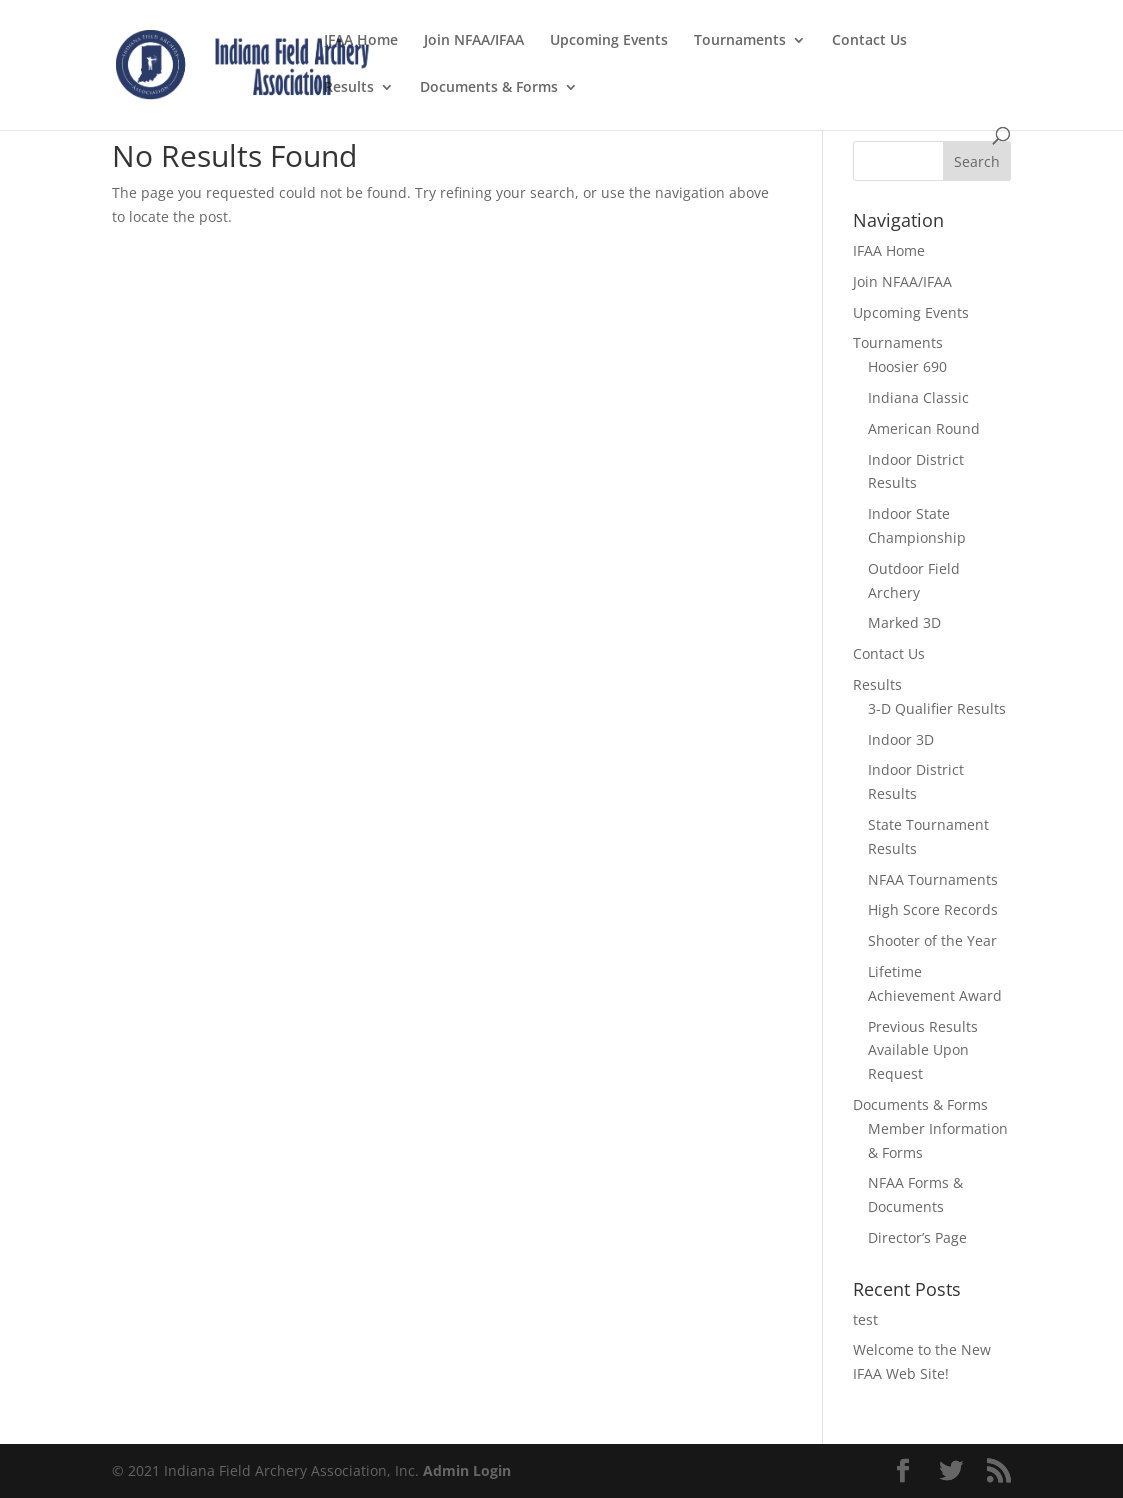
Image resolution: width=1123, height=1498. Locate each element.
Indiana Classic (918, 397)
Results (349, 88)
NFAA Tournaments (933, 879)
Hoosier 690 (907, 366)
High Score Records (933, 909)
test (865, 1319)
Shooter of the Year (932, 940)
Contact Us (869, 41)
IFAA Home (361, 41)
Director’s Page (917, 1237)
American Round (924, 428)
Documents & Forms (489, 88)
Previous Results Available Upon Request (923, 1050)
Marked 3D (904, 622)
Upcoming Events (609, 41)
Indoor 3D (901, 739)
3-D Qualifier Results (937, 708)
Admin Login (467, 1470)
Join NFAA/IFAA (474, 41)
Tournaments (740, 41)
